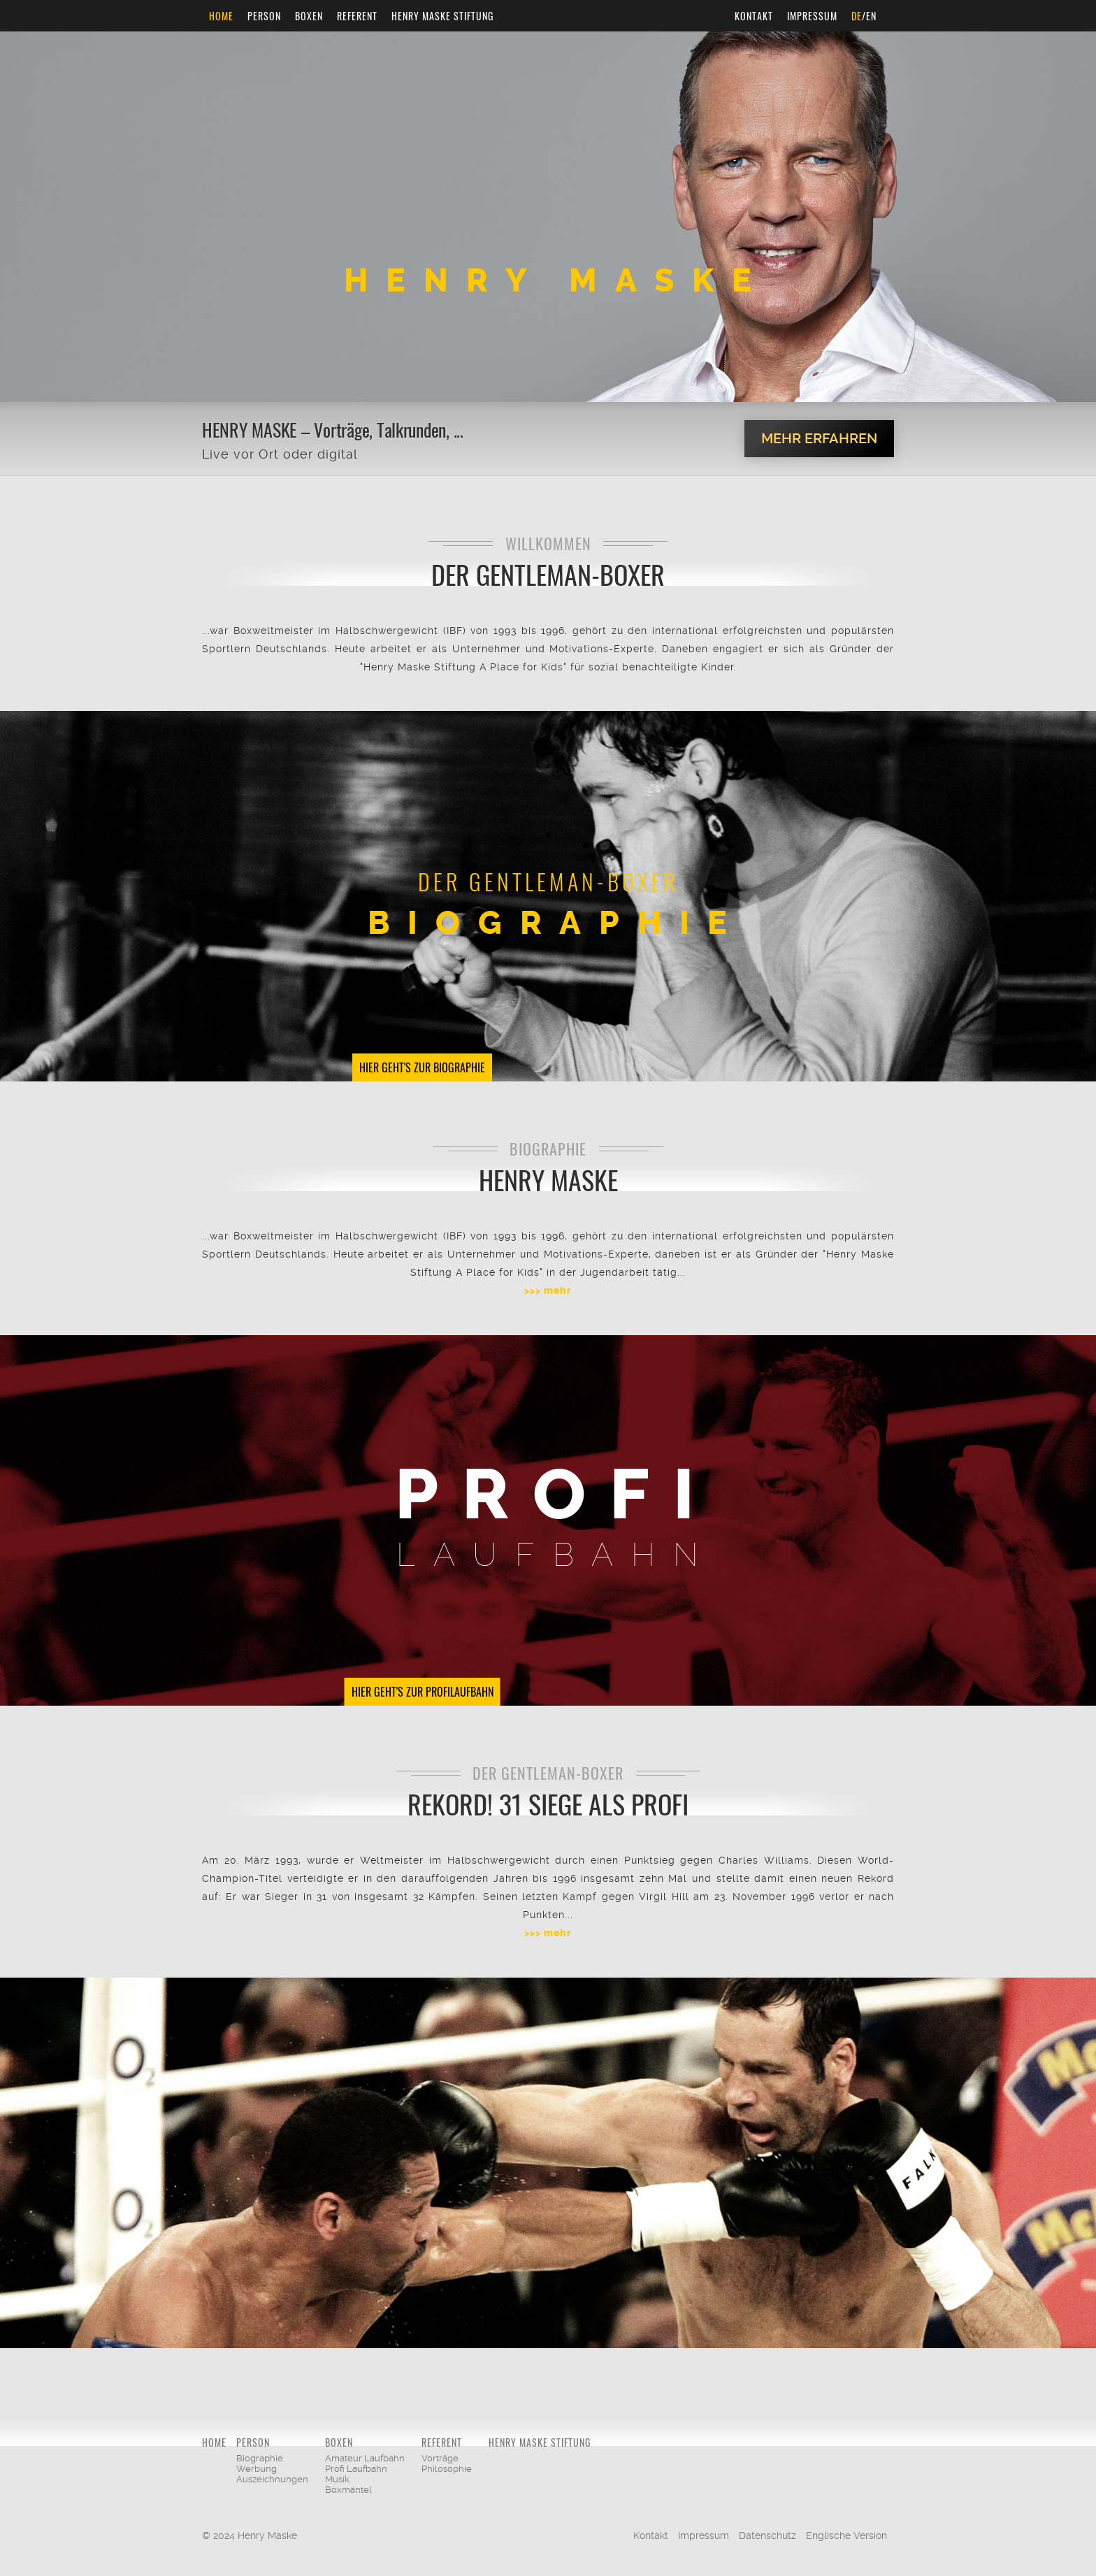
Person (264, 15)
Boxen (309, 15)
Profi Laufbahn (356, 2468)
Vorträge (440, 2458)
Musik (337, 2479)
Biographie (259, 2458)
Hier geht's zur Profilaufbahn (422, 1691)
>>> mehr (548, 1291)
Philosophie (446, 2468)
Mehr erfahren (819, 438)
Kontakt (754, 15)
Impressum (812, 15)
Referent (357, 15)
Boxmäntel (348, 2489)
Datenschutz (767, 2535)
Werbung (256, 2468)
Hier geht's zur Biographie (422, 1067)
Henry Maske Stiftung (442, 15)
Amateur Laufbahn (365, 2458)
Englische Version (846, 2535)
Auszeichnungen (272, 2479)
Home (221, 15)
